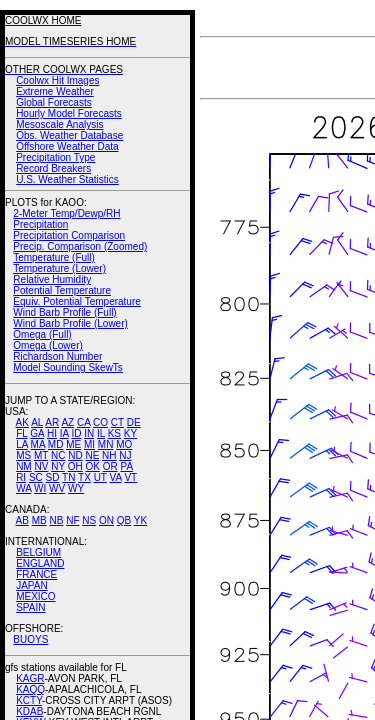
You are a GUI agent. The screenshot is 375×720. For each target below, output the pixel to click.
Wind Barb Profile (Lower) (70, 323)
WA (23, 488)
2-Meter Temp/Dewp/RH (66, 213)
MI (89, 444)
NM (24, 466)
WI (40, 488)
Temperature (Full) (54, 257)
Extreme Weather (55, 91)
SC (36, 477)
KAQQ (30, 689)
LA (22, 444)
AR (52, 422)
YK (140, 520)
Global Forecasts (54, 102)
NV (41, 466)
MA (38, 444)
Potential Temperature (62, 290)
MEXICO (35, 596)
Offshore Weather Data (67, 146)
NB (56, 520)
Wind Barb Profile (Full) (64, 312)
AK (22, 422)
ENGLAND (40, 563)
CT (117, 422)
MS (23, 455)
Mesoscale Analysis (59, 124)
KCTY (29, 700)
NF (72, 520)
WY (76, 488)
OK (92, 466)
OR (110, 466)
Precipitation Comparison (69, 235)
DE (134, 422)
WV (57, 488)
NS (89, 520)
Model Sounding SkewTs (68, 367)
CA (83, 422)
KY (130, 433)
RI (21, 477)
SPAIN (30, 607)
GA (37, 433)
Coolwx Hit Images (57, 80)
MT (41, 455)
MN (106, 444)
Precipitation (40, 224)
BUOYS (30, 639)
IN (89, 433)
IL (101, 433)
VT (130, 477)
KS (114, 433)
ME (73, 444)
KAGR (30, 678)
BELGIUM (38, 552)
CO (100, 422)
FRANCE (36, 574)
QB (124, 520)
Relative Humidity (52, 279)
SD (53, 477)
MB (39, 520)
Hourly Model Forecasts (69, 113)
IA (64, 433)
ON (106, 520)
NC (58, 455)
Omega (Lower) (47, 345)
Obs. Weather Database (69, 135)
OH (75, 466)
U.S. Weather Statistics (67, 179)
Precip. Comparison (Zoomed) (80, 246)
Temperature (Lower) (59, 268)
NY (58, 466)
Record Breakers (53, 168)
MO (124, 444)
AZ (67, 422)
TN (68, 477)
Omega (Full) (42, 334)
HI (52, 433)
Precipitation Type (55, 157)
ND (75, 455)
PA (126, 466)
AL (37, 422)
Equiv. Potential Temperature (76, 301)
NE (92, 455)
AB (22, 520)
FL (21, 433)
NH (109, 455)
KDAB (29, 711)
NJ (125, 455)
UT (100, 477)
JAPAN (32, 585)
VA (116, 477)
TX (84, 477)
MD (56, 444)
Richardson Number (57, 356)
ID (76, 433)
